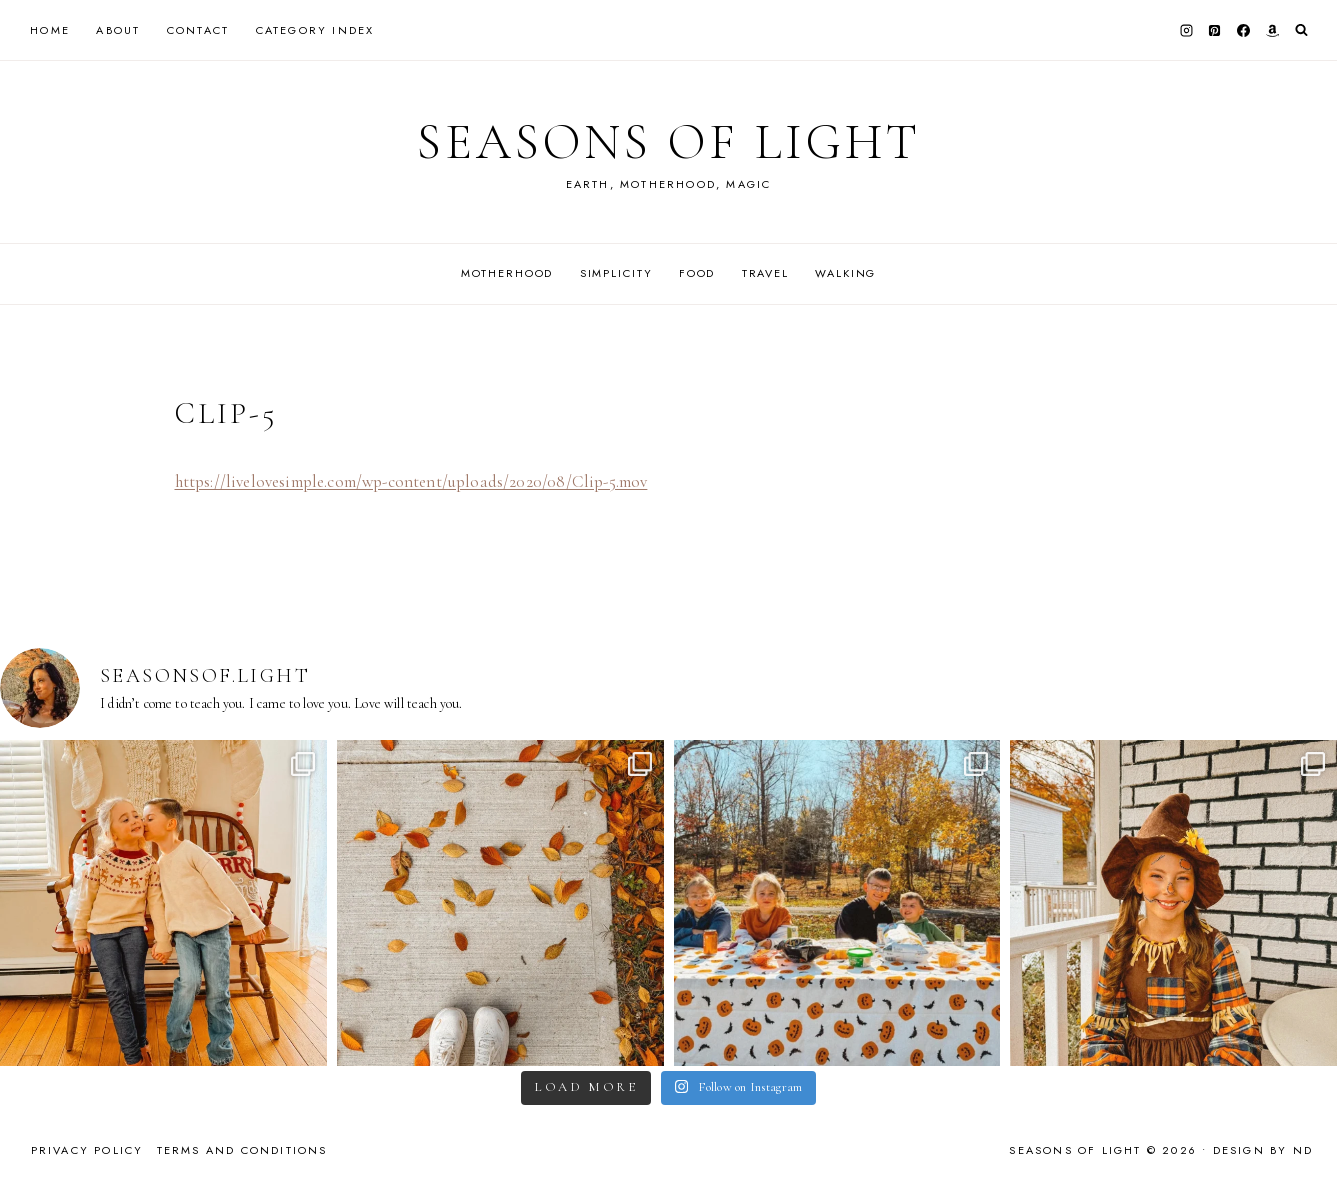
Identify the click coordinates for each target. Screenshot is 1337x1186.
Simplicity (616, 273)
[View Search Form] (1301, 30)
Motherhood (507, 273)
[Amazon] (1272, 30)
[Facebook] (1244, 30)
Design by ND (1263, 1150)
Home (50, 30)
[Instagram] (1186, 30)
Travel (765, 273)
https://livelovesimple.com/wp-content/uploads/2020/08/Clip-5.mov (411, 481)
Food (697, 273)
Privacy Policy (87, 1150)
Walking (845, 273)
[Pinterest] (1215, 30)
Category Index (315, 30)
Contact (198, 30)
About (118, 30)
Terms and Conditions (242, 1150)
